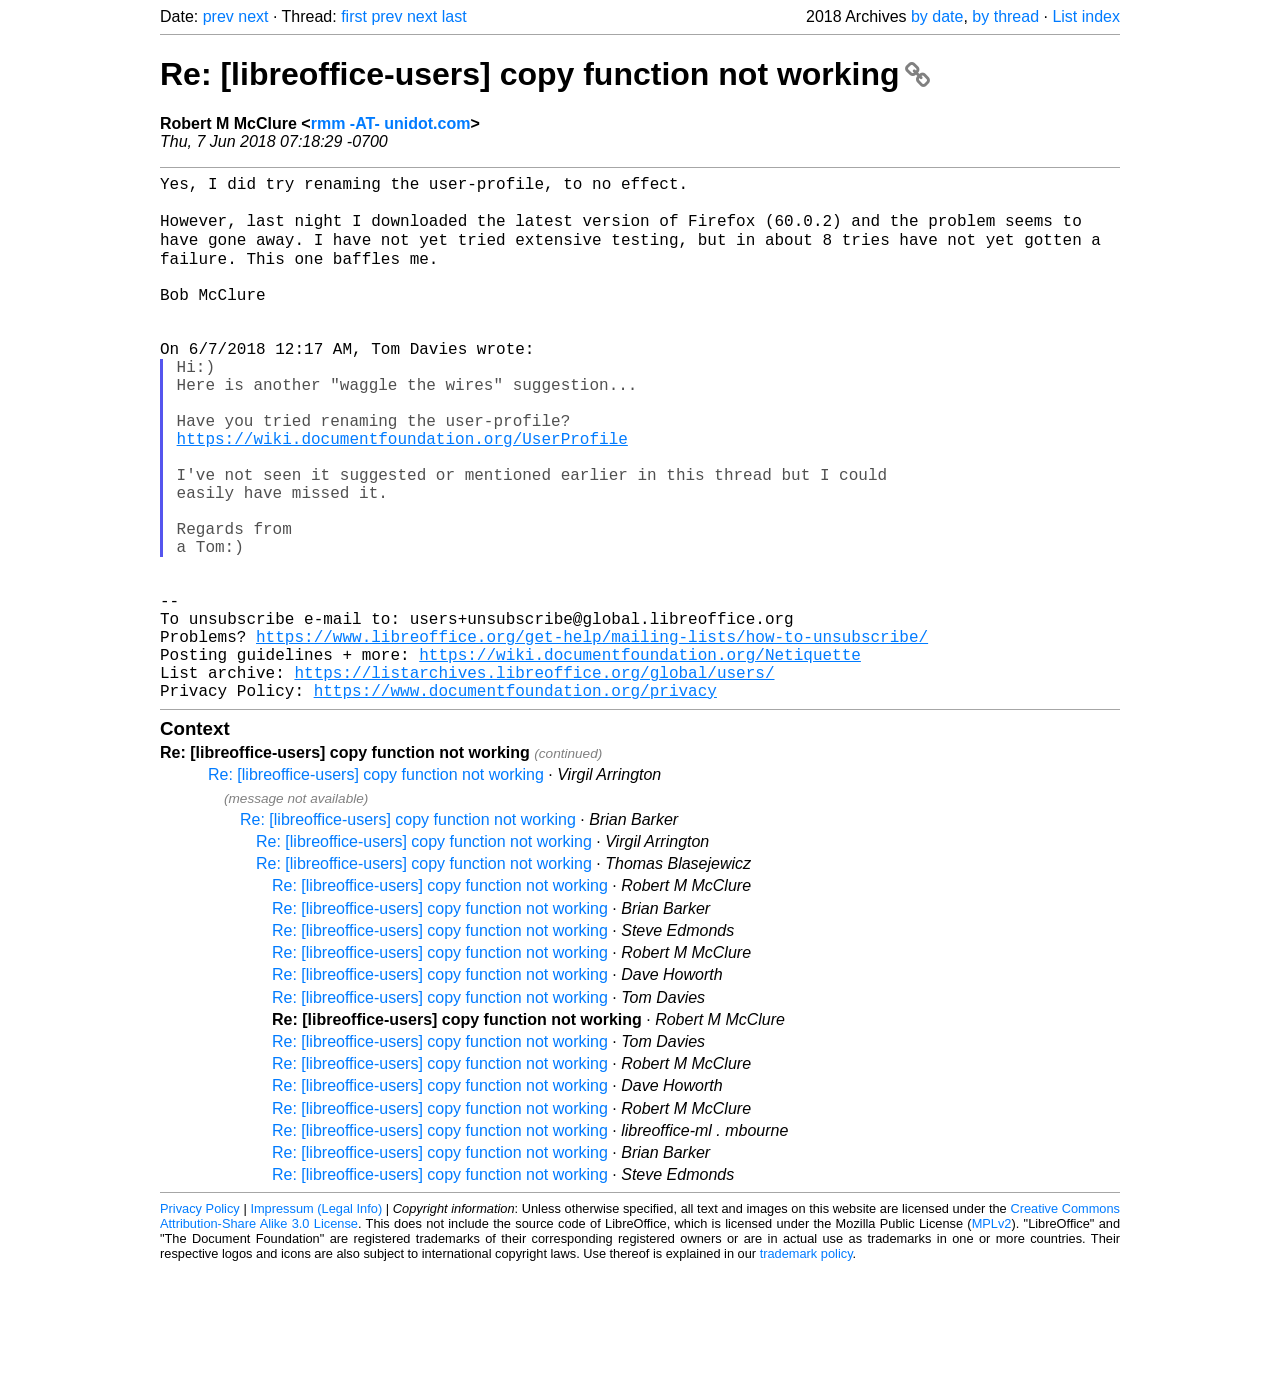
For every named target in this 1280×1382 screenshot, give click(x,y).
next (253, 16)
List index (1086, 16)
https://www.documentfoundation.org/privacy (515, 803)
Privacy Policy (200, 1321)
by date (937, 16)
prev (218, 16)
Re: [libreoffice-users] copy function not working (545, 74)
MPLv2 (992, 1336)
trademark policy (806, 1366)
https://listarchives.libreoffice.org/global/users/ (534, 781)
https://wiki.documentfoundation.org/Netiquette (640, 759)
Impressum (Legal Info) (316, 1321)
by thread (1005, 16)
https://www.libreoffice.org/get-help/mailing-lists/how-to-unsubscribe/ (592, 737)
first (354, 16)
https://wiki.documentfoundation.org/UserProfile (402, 495)
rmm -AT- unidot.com (391, 123)
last (454, 16)
